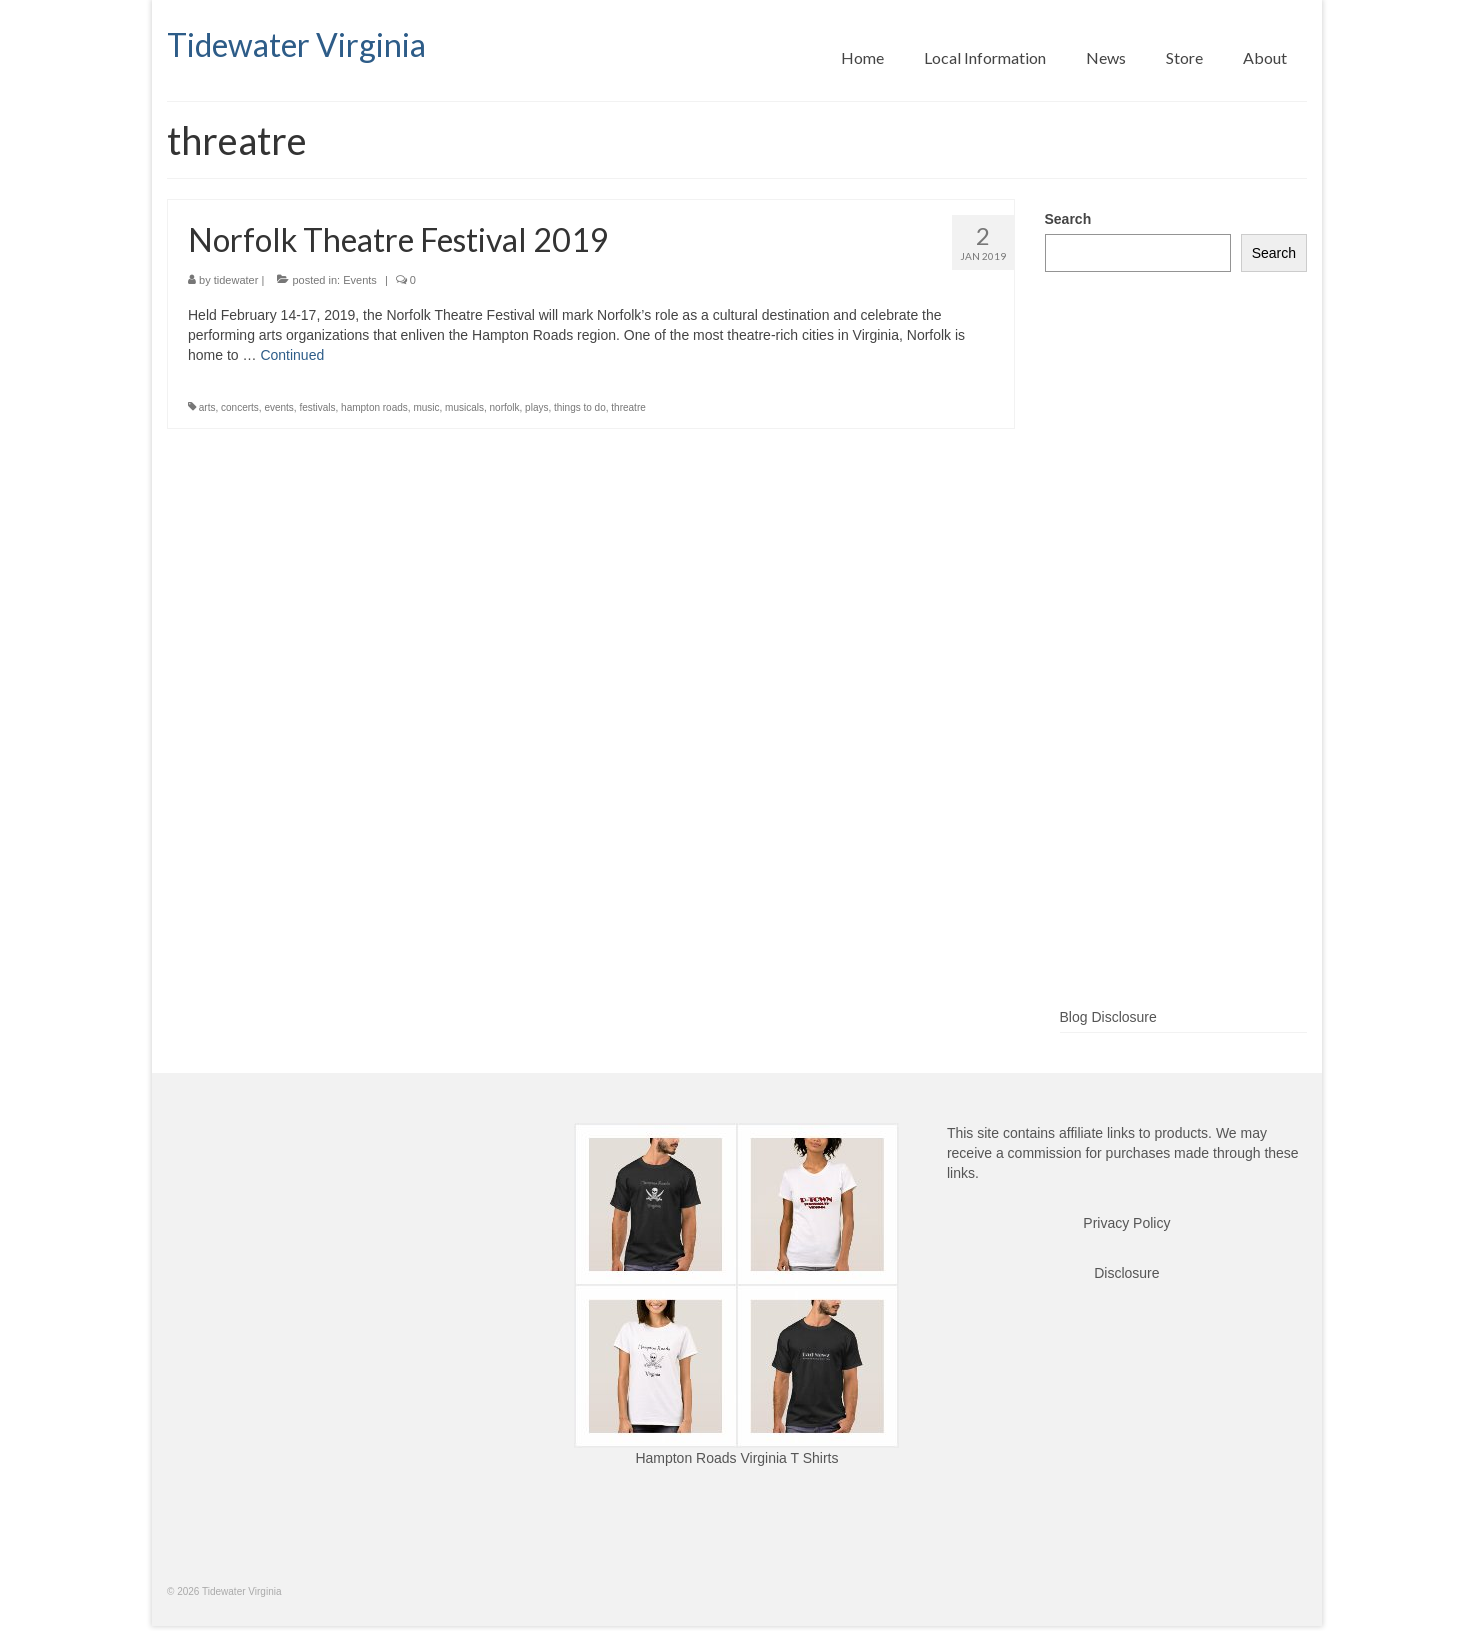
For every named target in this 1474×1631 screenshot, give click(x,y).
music (426, 407)
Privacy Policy (1126, 1223)
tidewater (236, 280)
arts (207, 407)
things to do (580, 407)
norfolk (505, 407)
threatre (628, 407)
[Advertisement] (1176, 672)
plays (536, 407)
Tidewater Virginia (296, 44)
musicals (464, 407)
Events (360, 280)
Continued (292, 355)
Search (1068, 219)
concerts (240, 407)
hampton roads (374, 407)
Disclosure (1126, 1273)
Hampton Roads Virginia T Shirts (736, 1458)
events (278, 407)
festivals (317, 407)
